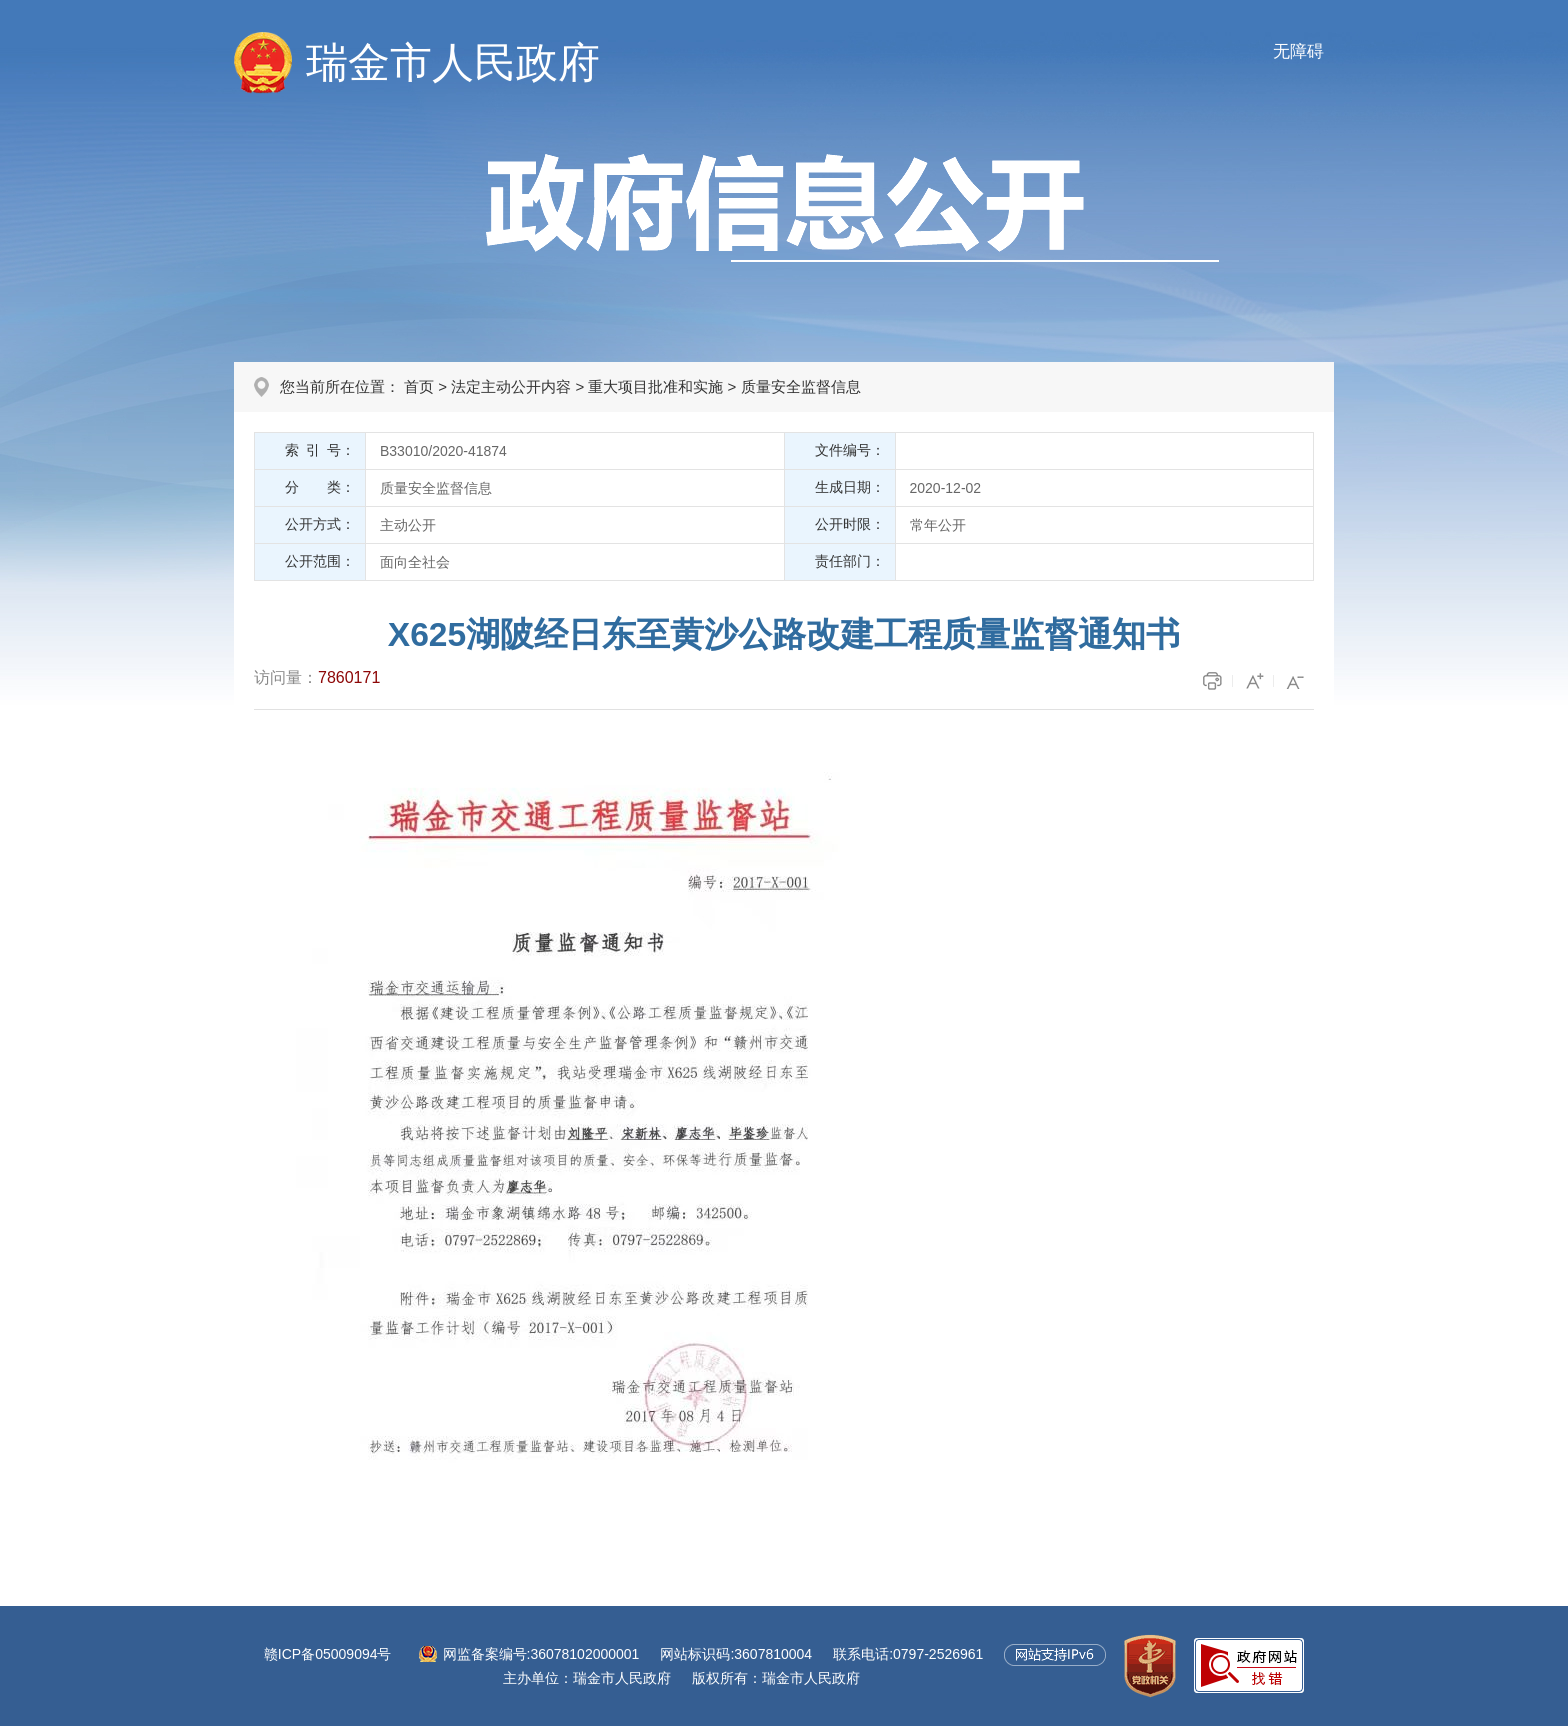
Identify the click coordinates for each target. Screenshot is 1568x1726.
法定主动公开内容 (511, 386)
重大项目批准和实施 (655, 386)
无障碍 (1298, 51)
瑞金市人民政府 (453, 62)
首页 (419, 386)
